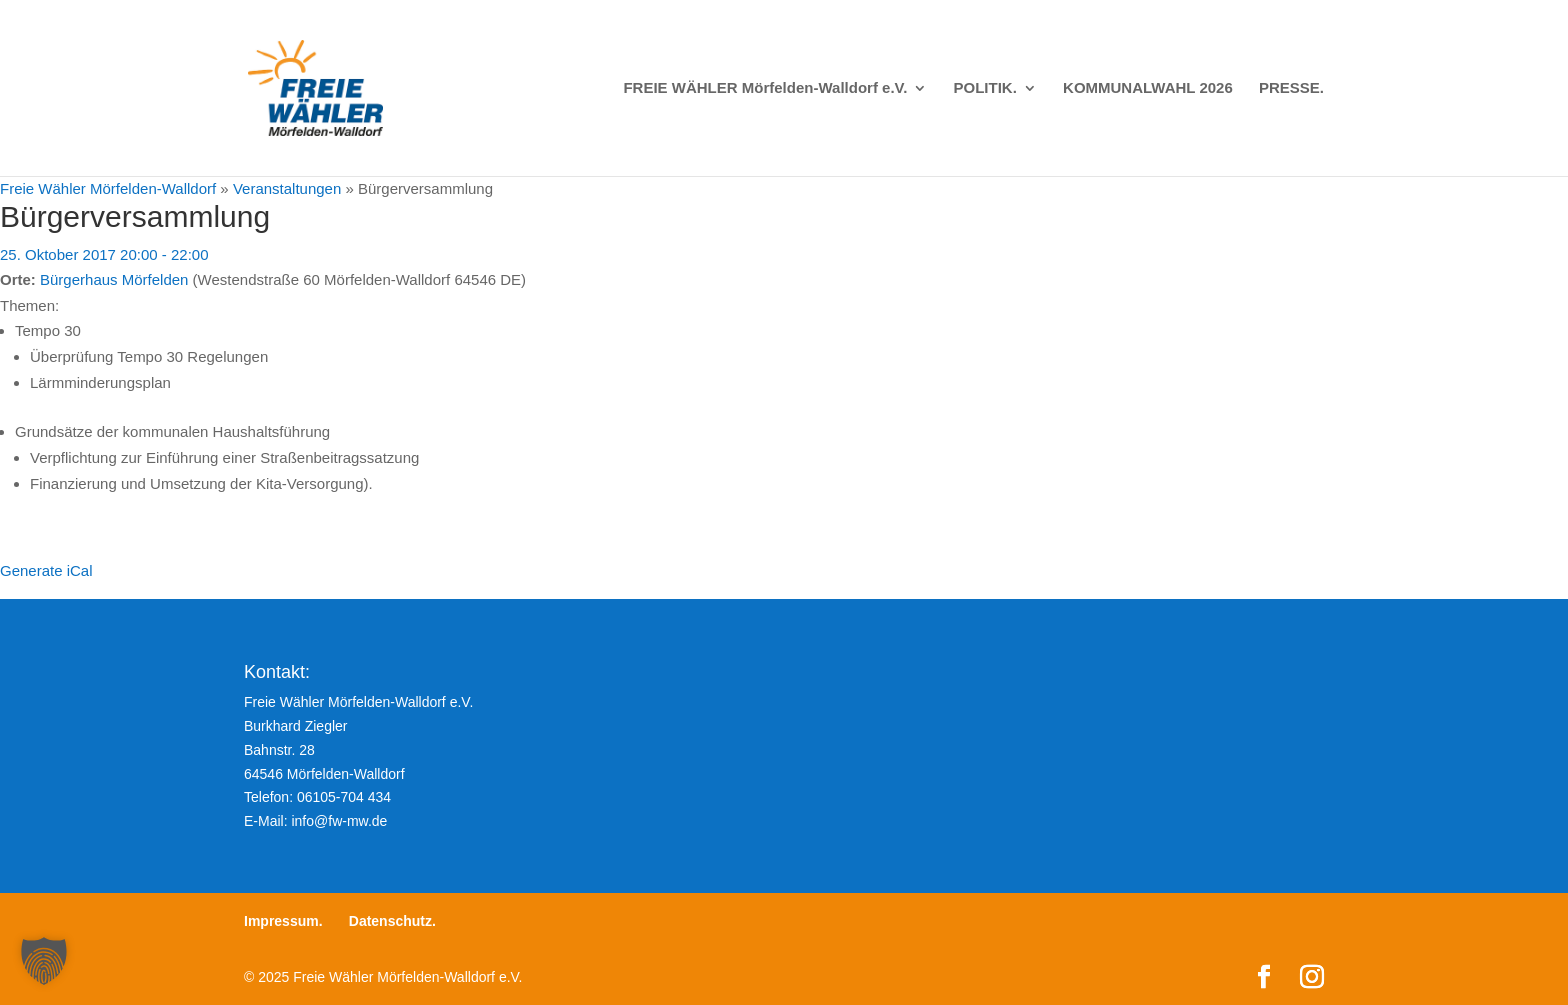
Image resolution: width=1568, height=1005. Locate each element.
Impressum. (283, 921)
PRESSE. (1291, 88)
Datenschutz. (392, 921)
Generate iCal (46, 570)
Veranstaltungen (287, 188)
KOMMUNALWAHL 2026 (1148, 88)
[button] (44, 961)
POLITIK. (985, 88)
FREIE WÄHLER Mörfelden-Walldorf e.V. (765, 88)
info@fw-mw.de (339, 821)
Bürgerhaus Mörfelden (114, 279)
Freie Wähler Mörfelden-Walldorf (108, 188)
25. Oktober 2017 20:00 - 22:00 (104, 254)
